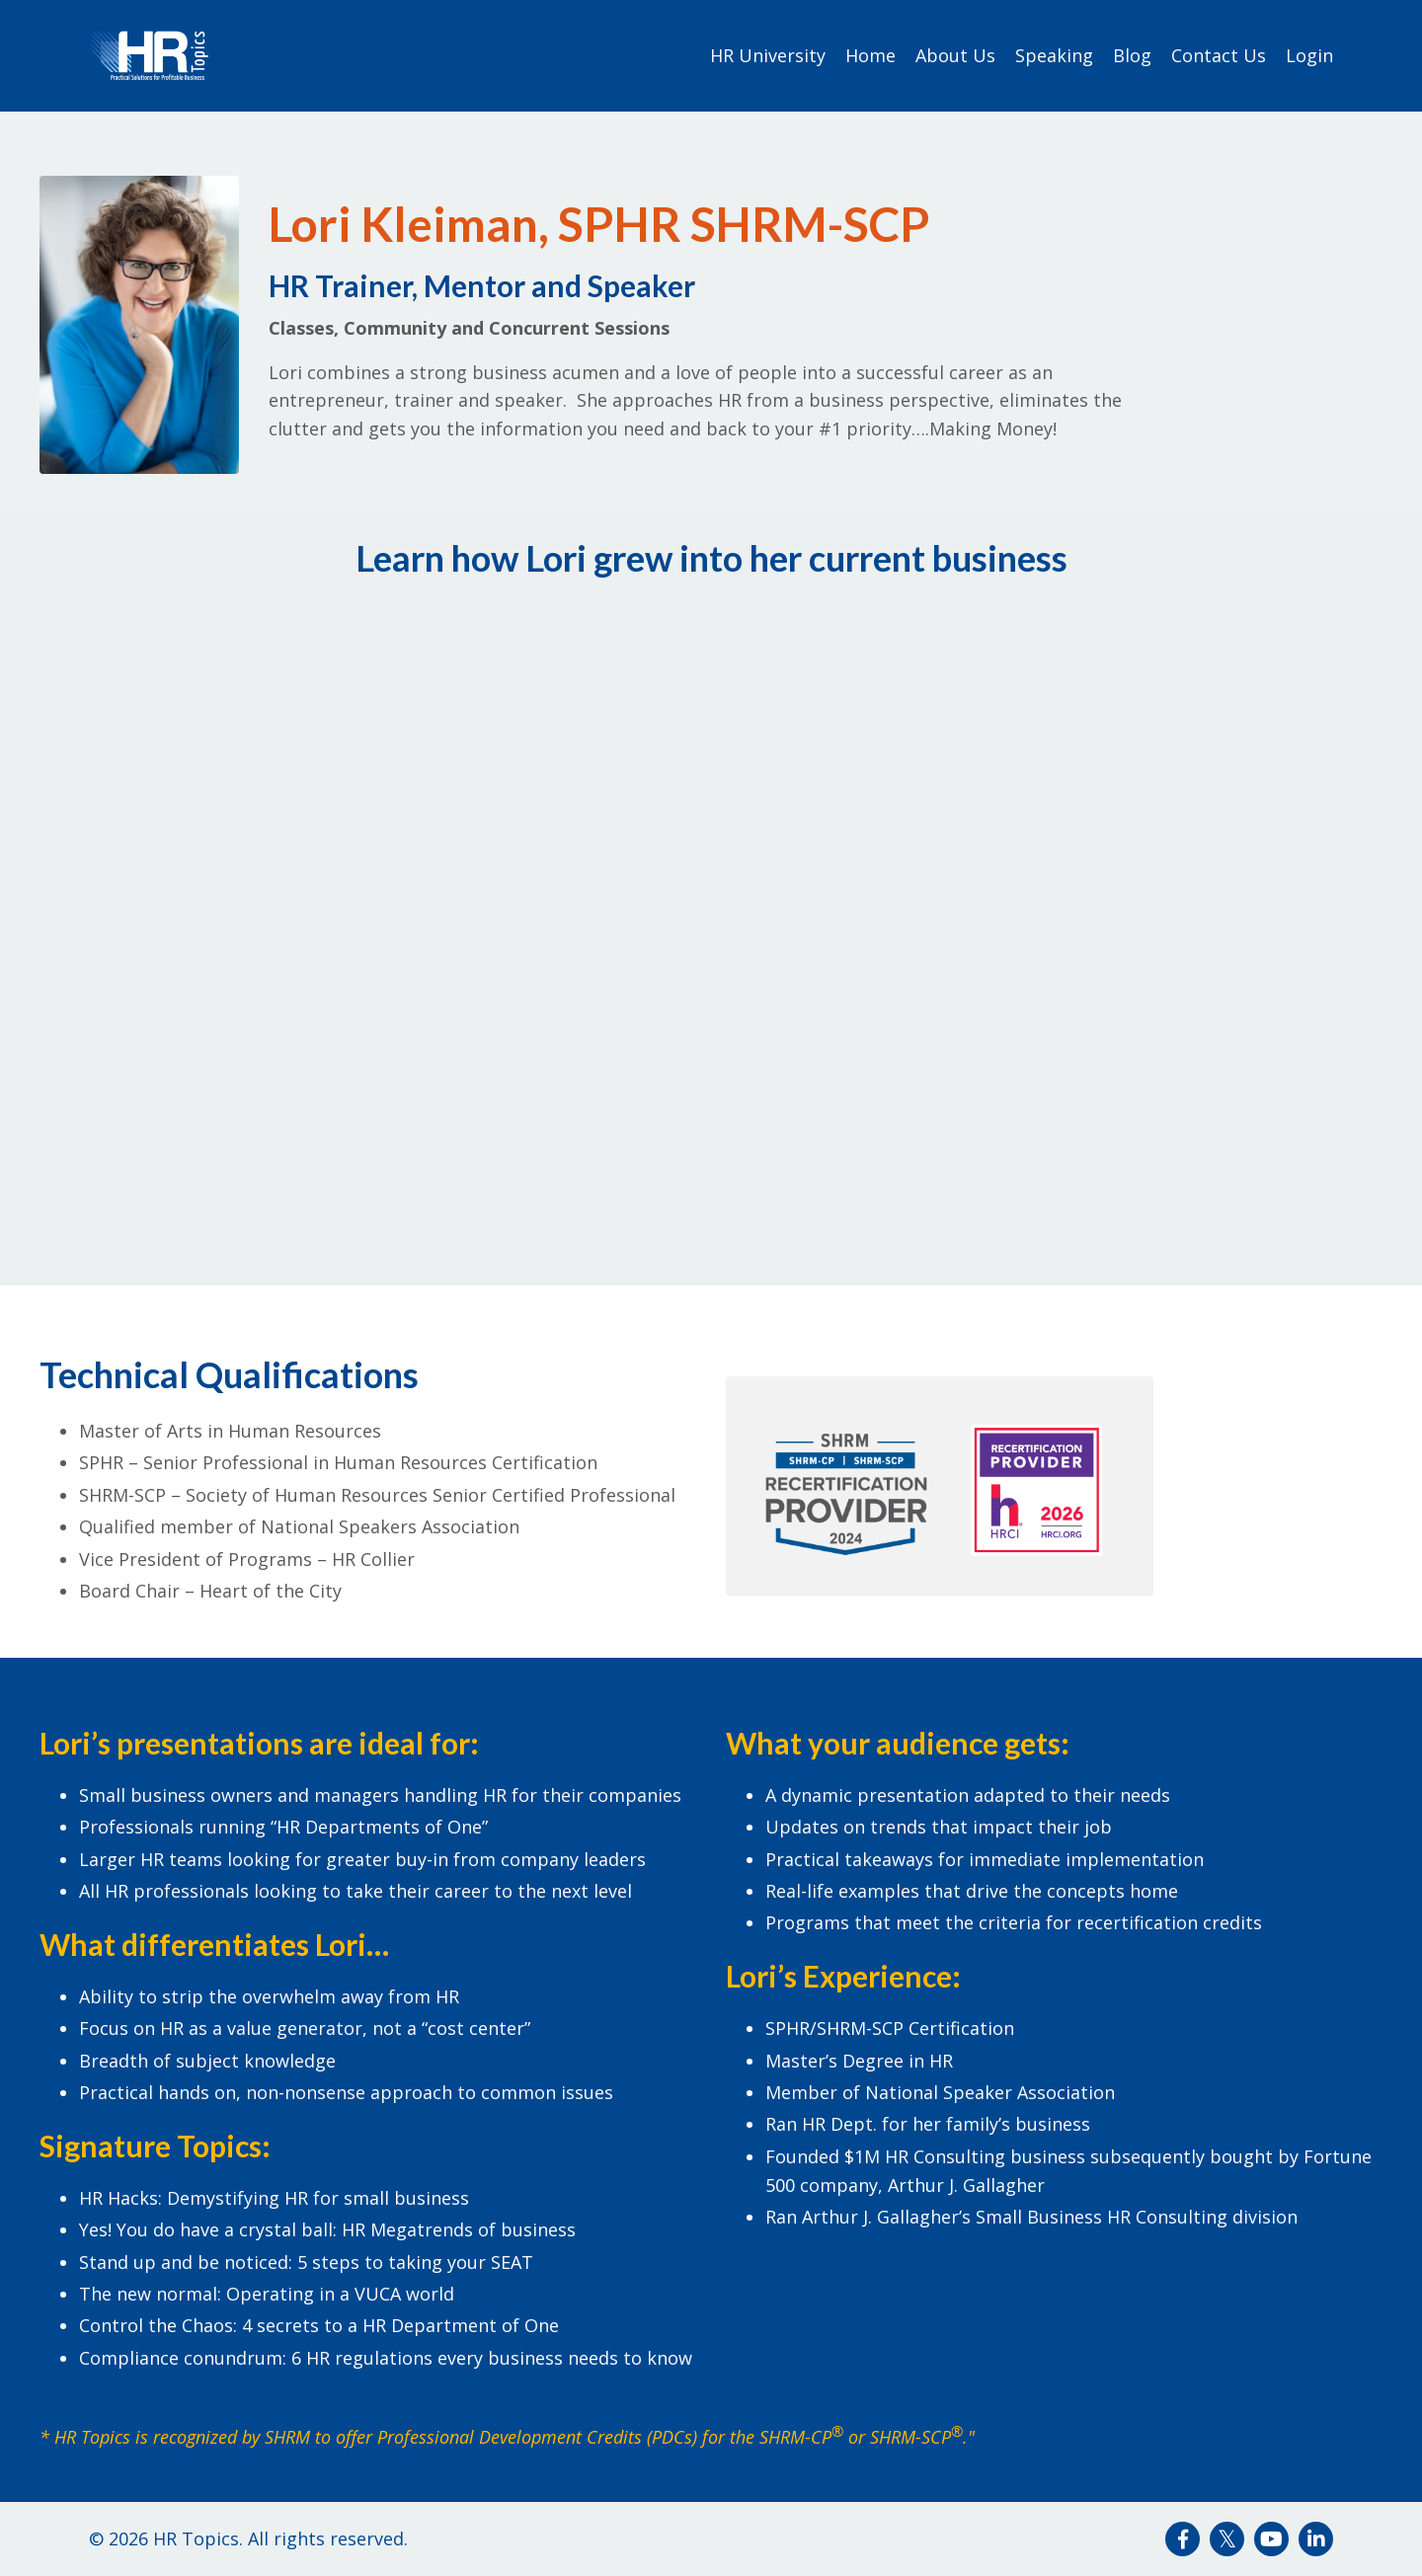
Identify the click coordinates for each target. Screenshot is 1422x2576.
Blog (1132, 55)
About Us (955, 55)
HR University (768, 55)
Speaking (1054, 55)
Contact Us (1218, 55)
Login (1309, 55)
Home (870, 55)
